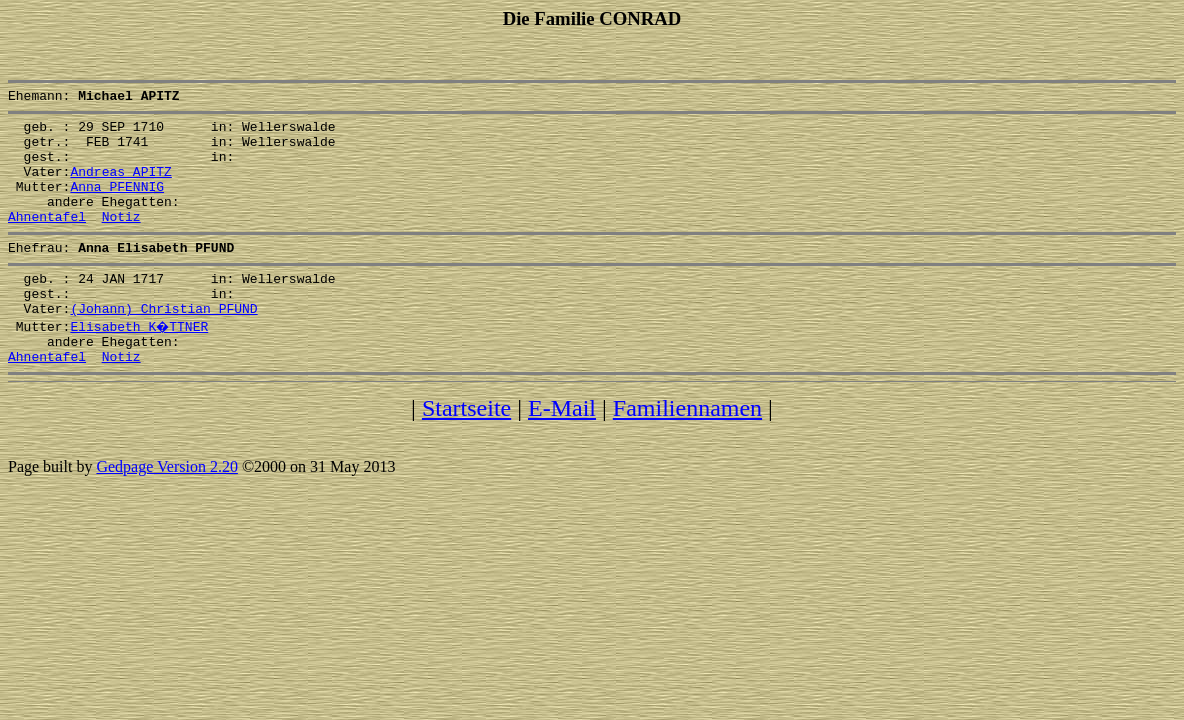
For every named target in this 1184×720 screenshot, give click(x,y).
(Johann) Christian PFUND (163, 344)
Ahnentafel (47, 240)
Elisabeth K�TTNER (140, 362)
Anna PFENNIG (117, 204)
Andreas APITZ (120, 186)
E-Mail (562, 450)
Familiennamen (687, 450)
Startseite (466, 450)
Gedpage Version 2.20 (166, 508)
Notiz (121, 240)
